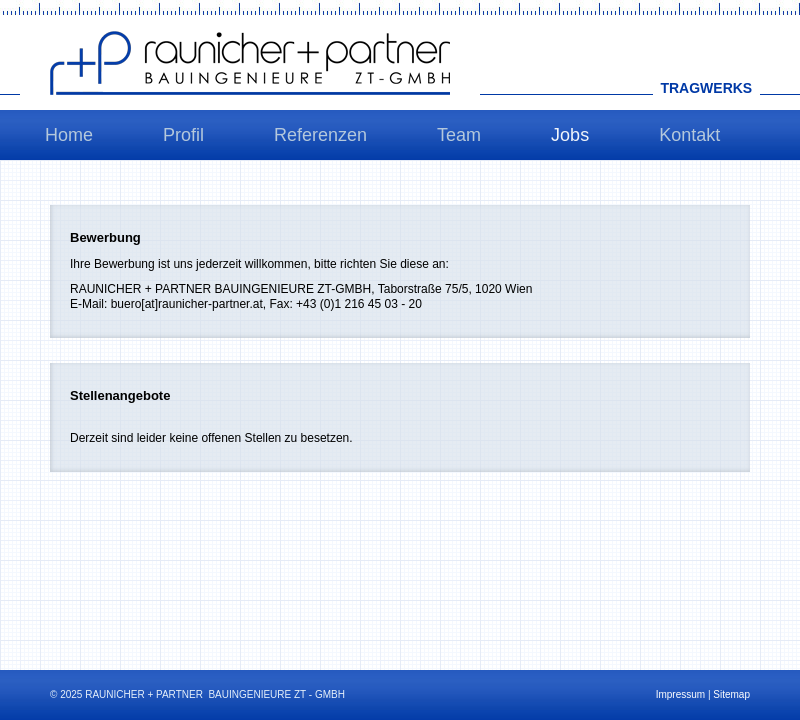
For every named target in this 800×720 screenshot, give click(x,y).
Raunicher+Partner (250, 63)
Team (459, 135)
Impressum (680, 694)
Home (69, 135)
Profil (183, 135)
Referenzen (320, 135)
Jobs (570, 135)
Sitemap (731, 694)
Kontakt (689, 135)
